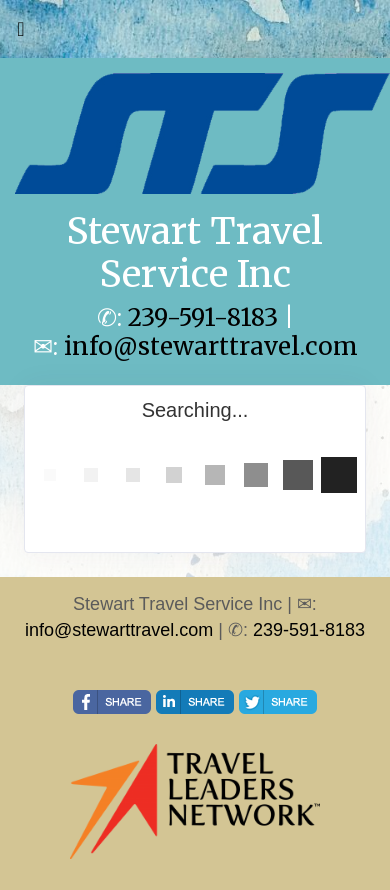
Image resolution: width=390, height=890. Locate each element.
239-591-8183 (203, 317)
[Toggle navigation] (21, 34)
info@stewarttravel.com (211, 346)
